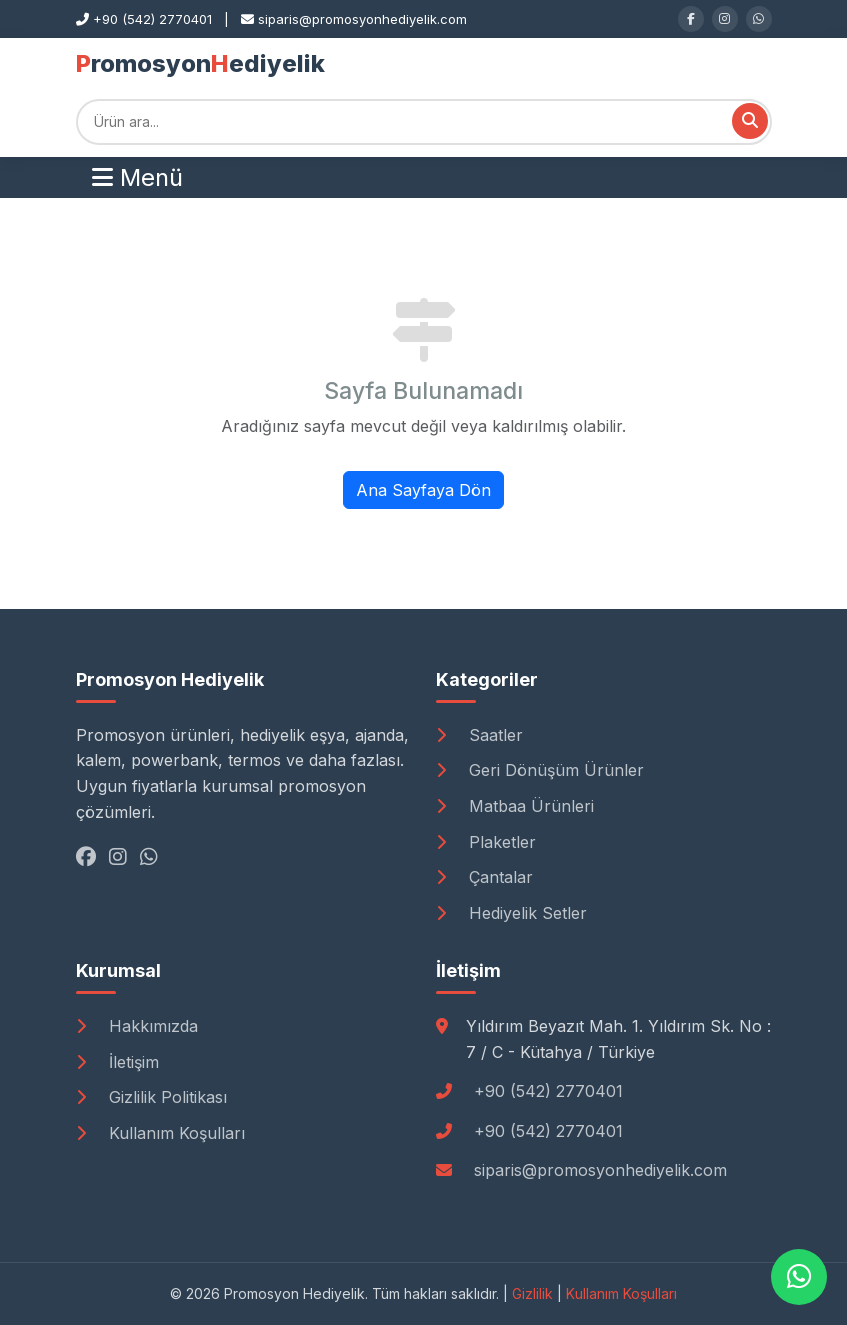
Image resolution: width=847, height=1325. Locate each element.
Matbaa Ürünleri (515, 806)
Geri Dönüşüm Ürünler (540, 770)
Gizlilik (532, 1293)
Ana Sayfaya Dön (423, 490)
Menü (137, 177)
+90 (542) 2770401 (548, 1091)
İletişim (117, 1062)
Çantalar (484, 877)
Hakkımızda (137, 1026)
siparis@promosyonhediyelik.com (600, 1170)
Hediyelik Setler (511, 913)
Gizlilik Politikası (151, 1097)
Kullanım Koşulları (160, 1133)
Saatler (479, 735)
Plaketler (486, 842)
